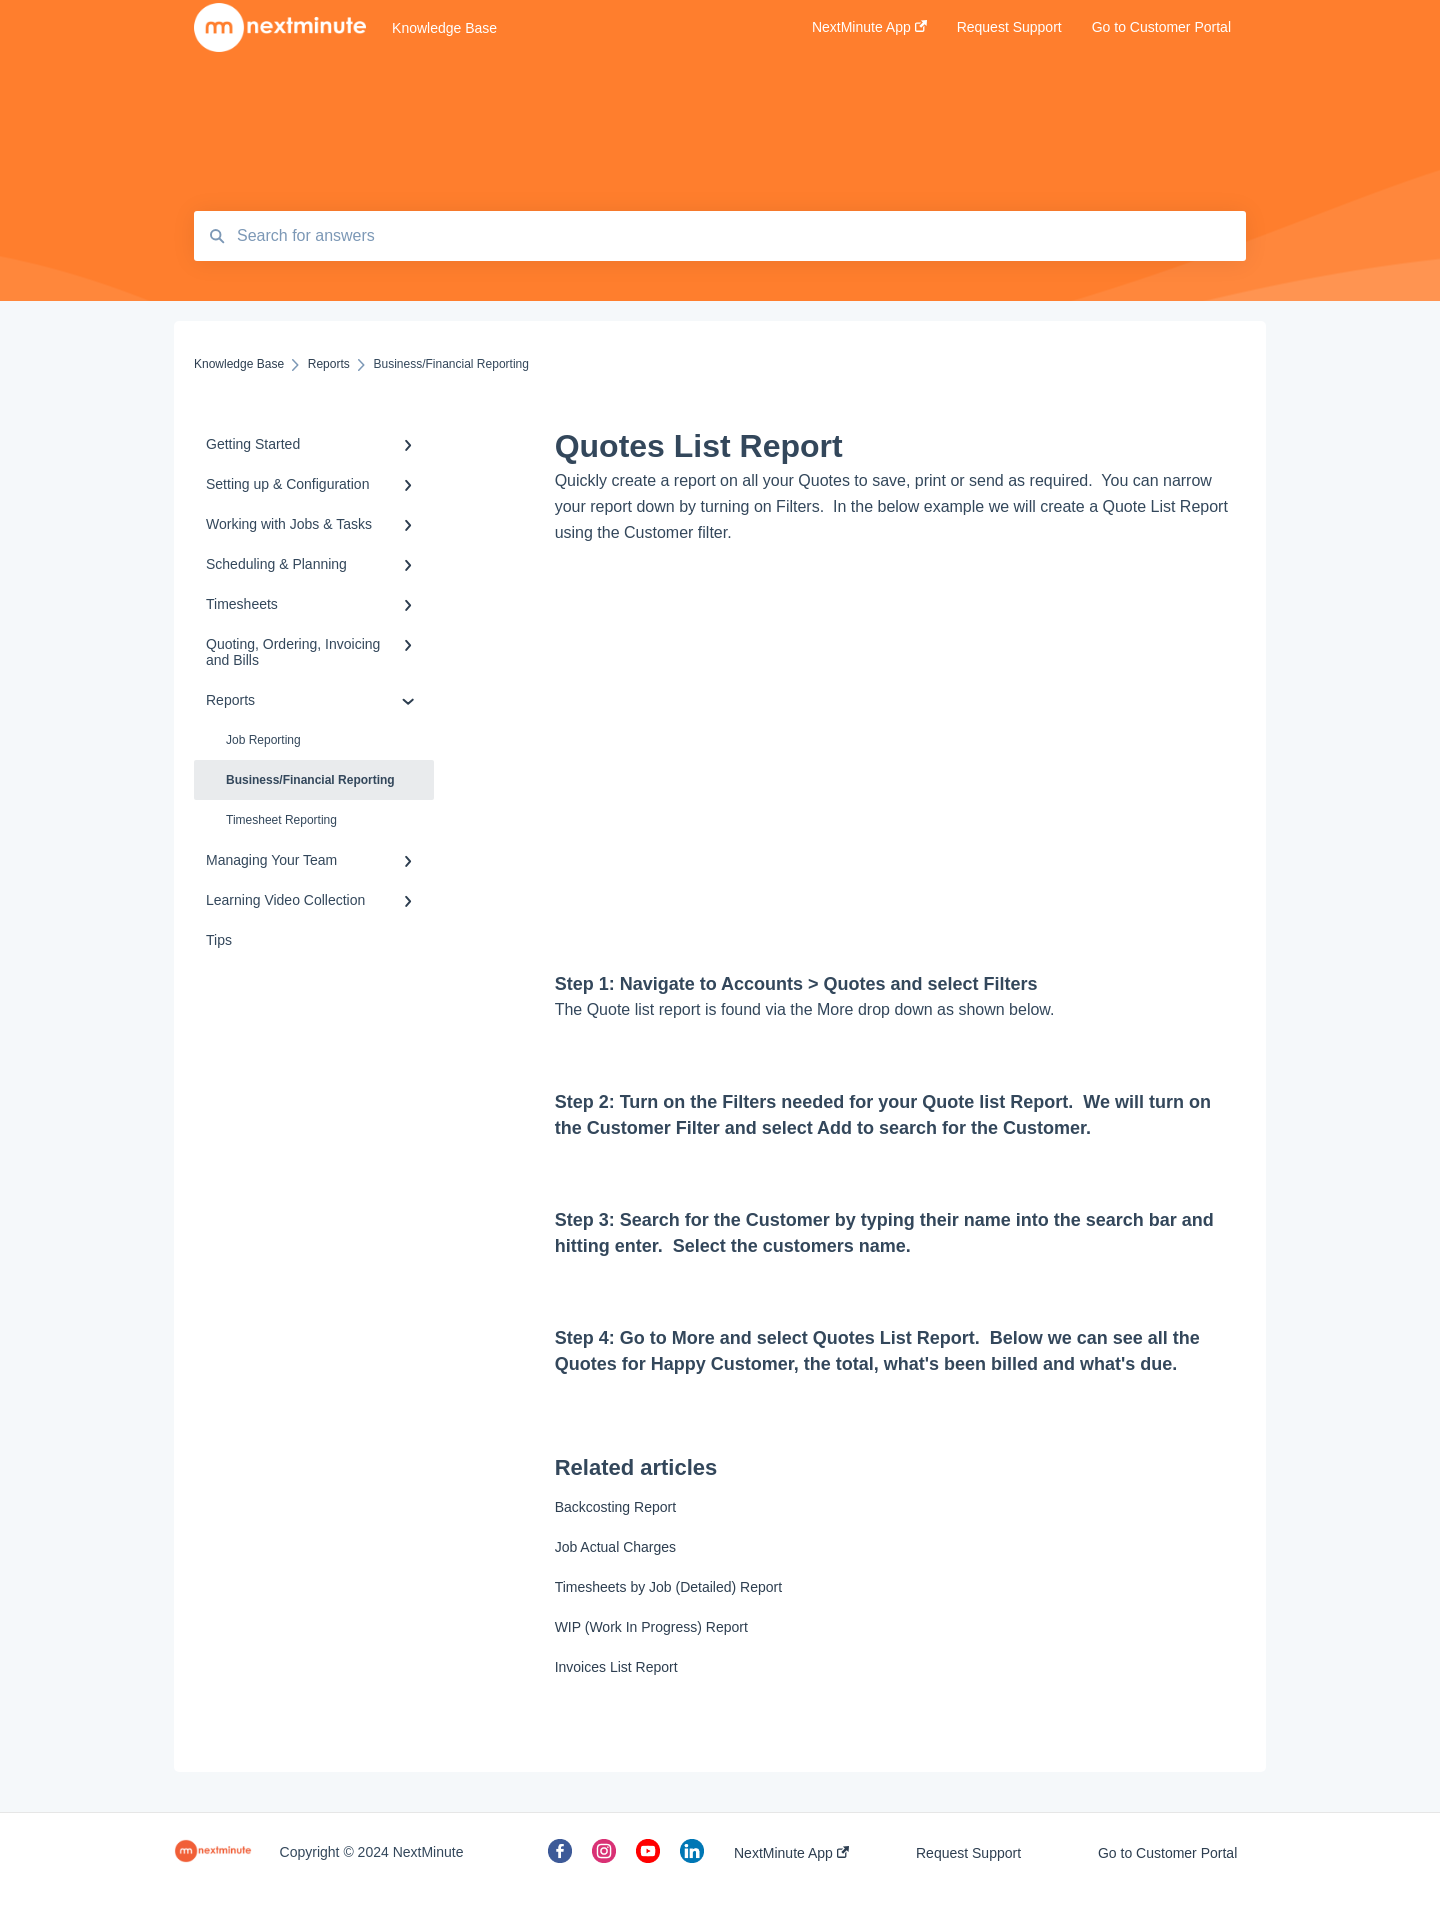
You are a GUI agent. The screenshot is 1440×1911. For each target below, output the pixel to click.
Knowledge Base (444, 28)
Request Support (968, 1853)
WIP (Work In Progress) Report (651, 1627)
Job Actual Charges (615, 1547)
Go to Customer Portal (1167, 1853)
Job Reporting (263, 740)
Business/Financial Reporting (310, 780)
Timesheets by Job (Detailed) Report (668, 1587)
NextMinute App (791, 1853)
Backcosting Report (615, 1507)
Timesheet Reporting (281, 820)
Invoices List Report (616, 1667)
